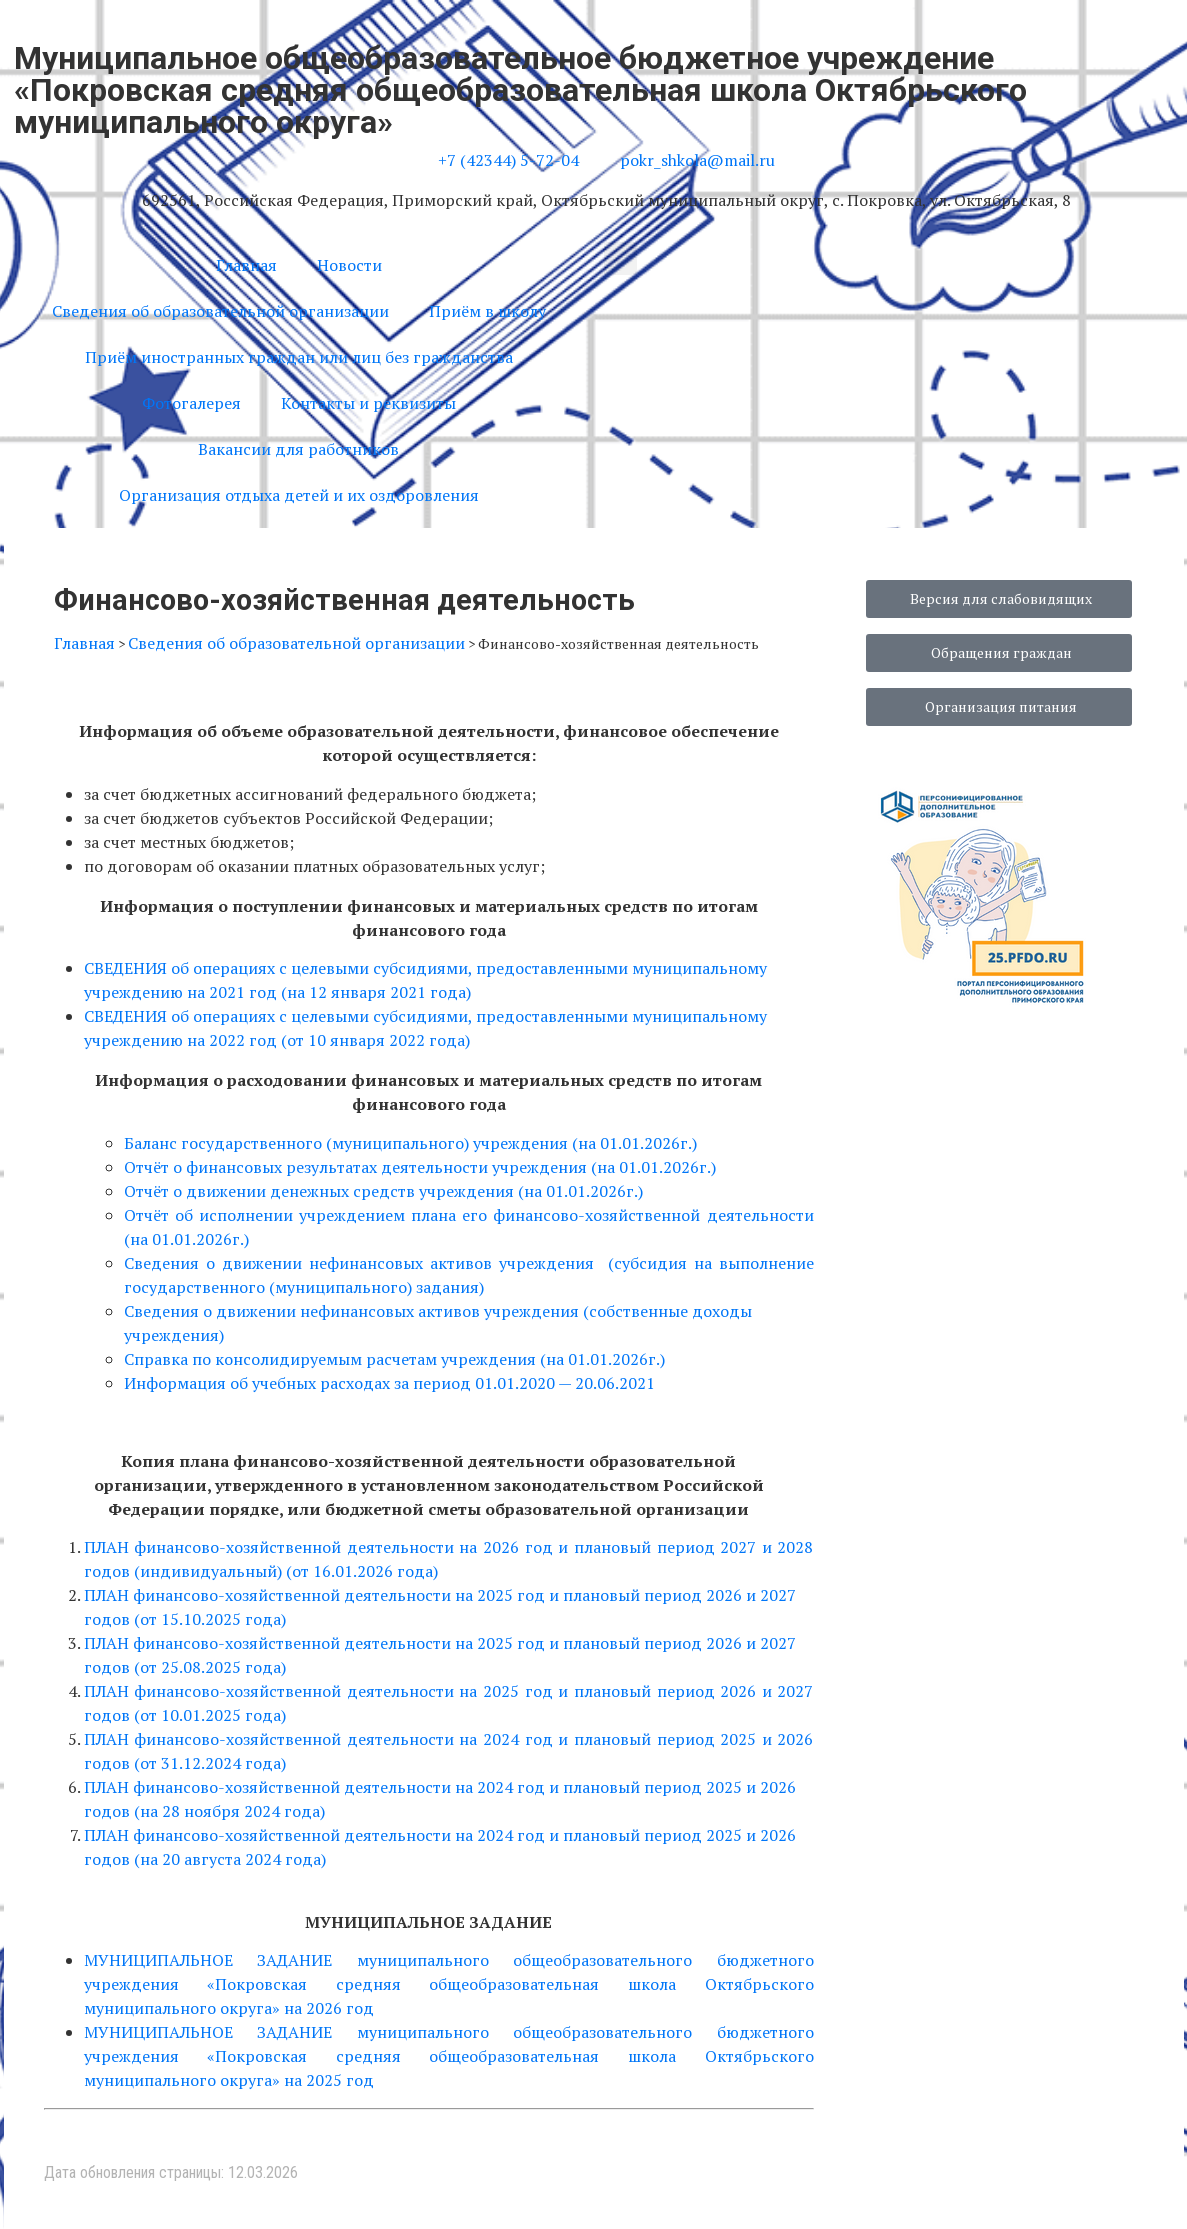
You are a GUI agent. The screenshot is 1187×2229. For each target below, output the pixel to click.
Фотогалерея (191, 403)
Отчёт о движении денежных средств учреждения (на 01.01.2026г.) (383, 1191)
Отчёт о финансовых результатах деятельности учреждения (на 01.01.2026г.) (420, 1167)
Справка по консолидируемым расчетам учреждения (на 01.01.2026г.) (394, 1359)
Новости (349, 265)
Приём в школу (487, 311)
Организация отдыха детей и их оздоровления (299, 495)
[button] (620, 258)
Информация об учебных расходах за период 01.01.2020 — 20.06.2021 (389, 1383)
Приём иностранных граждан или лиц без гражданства (299, 357)
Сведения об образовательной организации (220, 311)
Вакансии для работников (298, 449)
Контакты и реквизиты (368, 403)
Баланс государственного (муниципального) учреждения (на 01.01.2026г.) (410, 1143)
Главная (246, 265)
